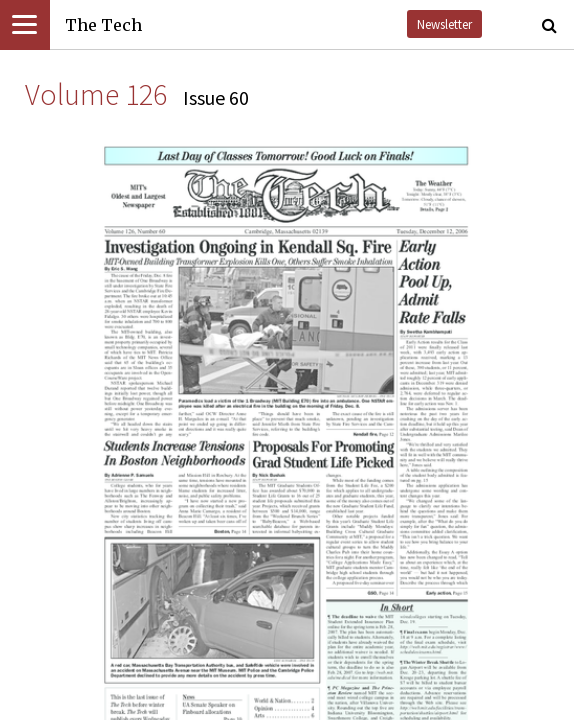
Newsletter (444, 24)
